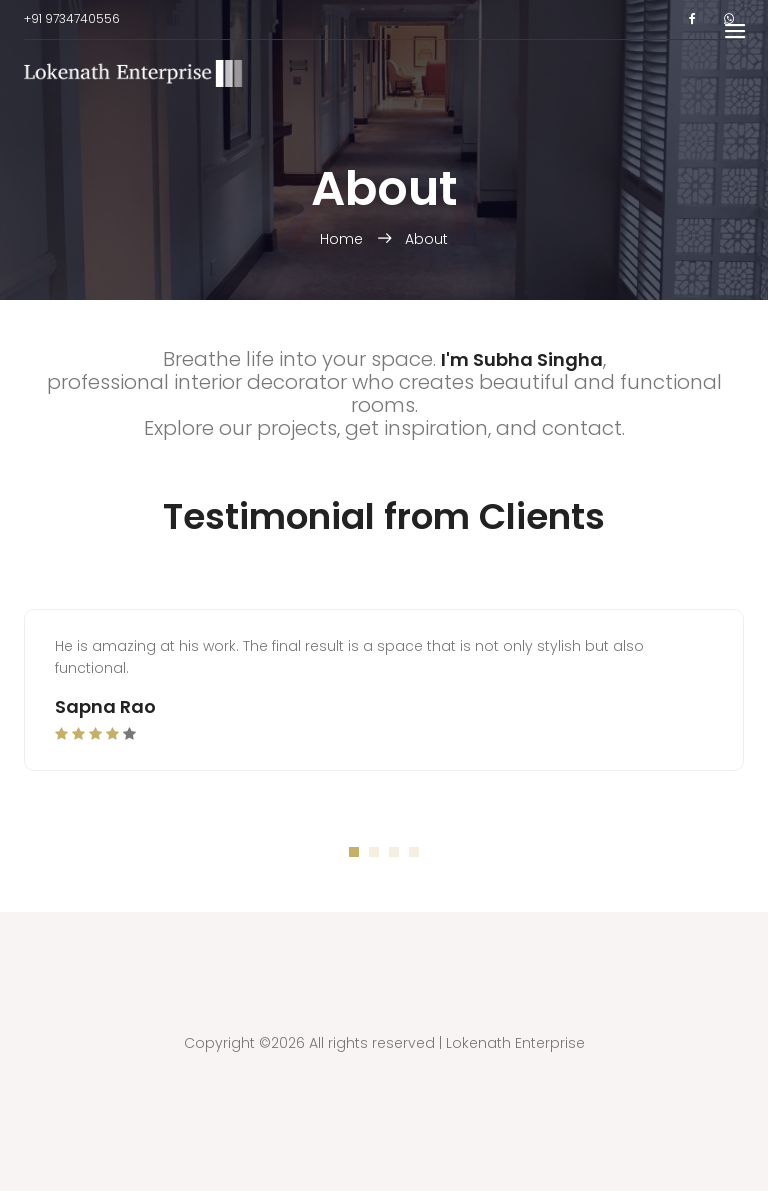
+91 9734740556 (72, 18)
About (426, 239)
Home (343, 239)
